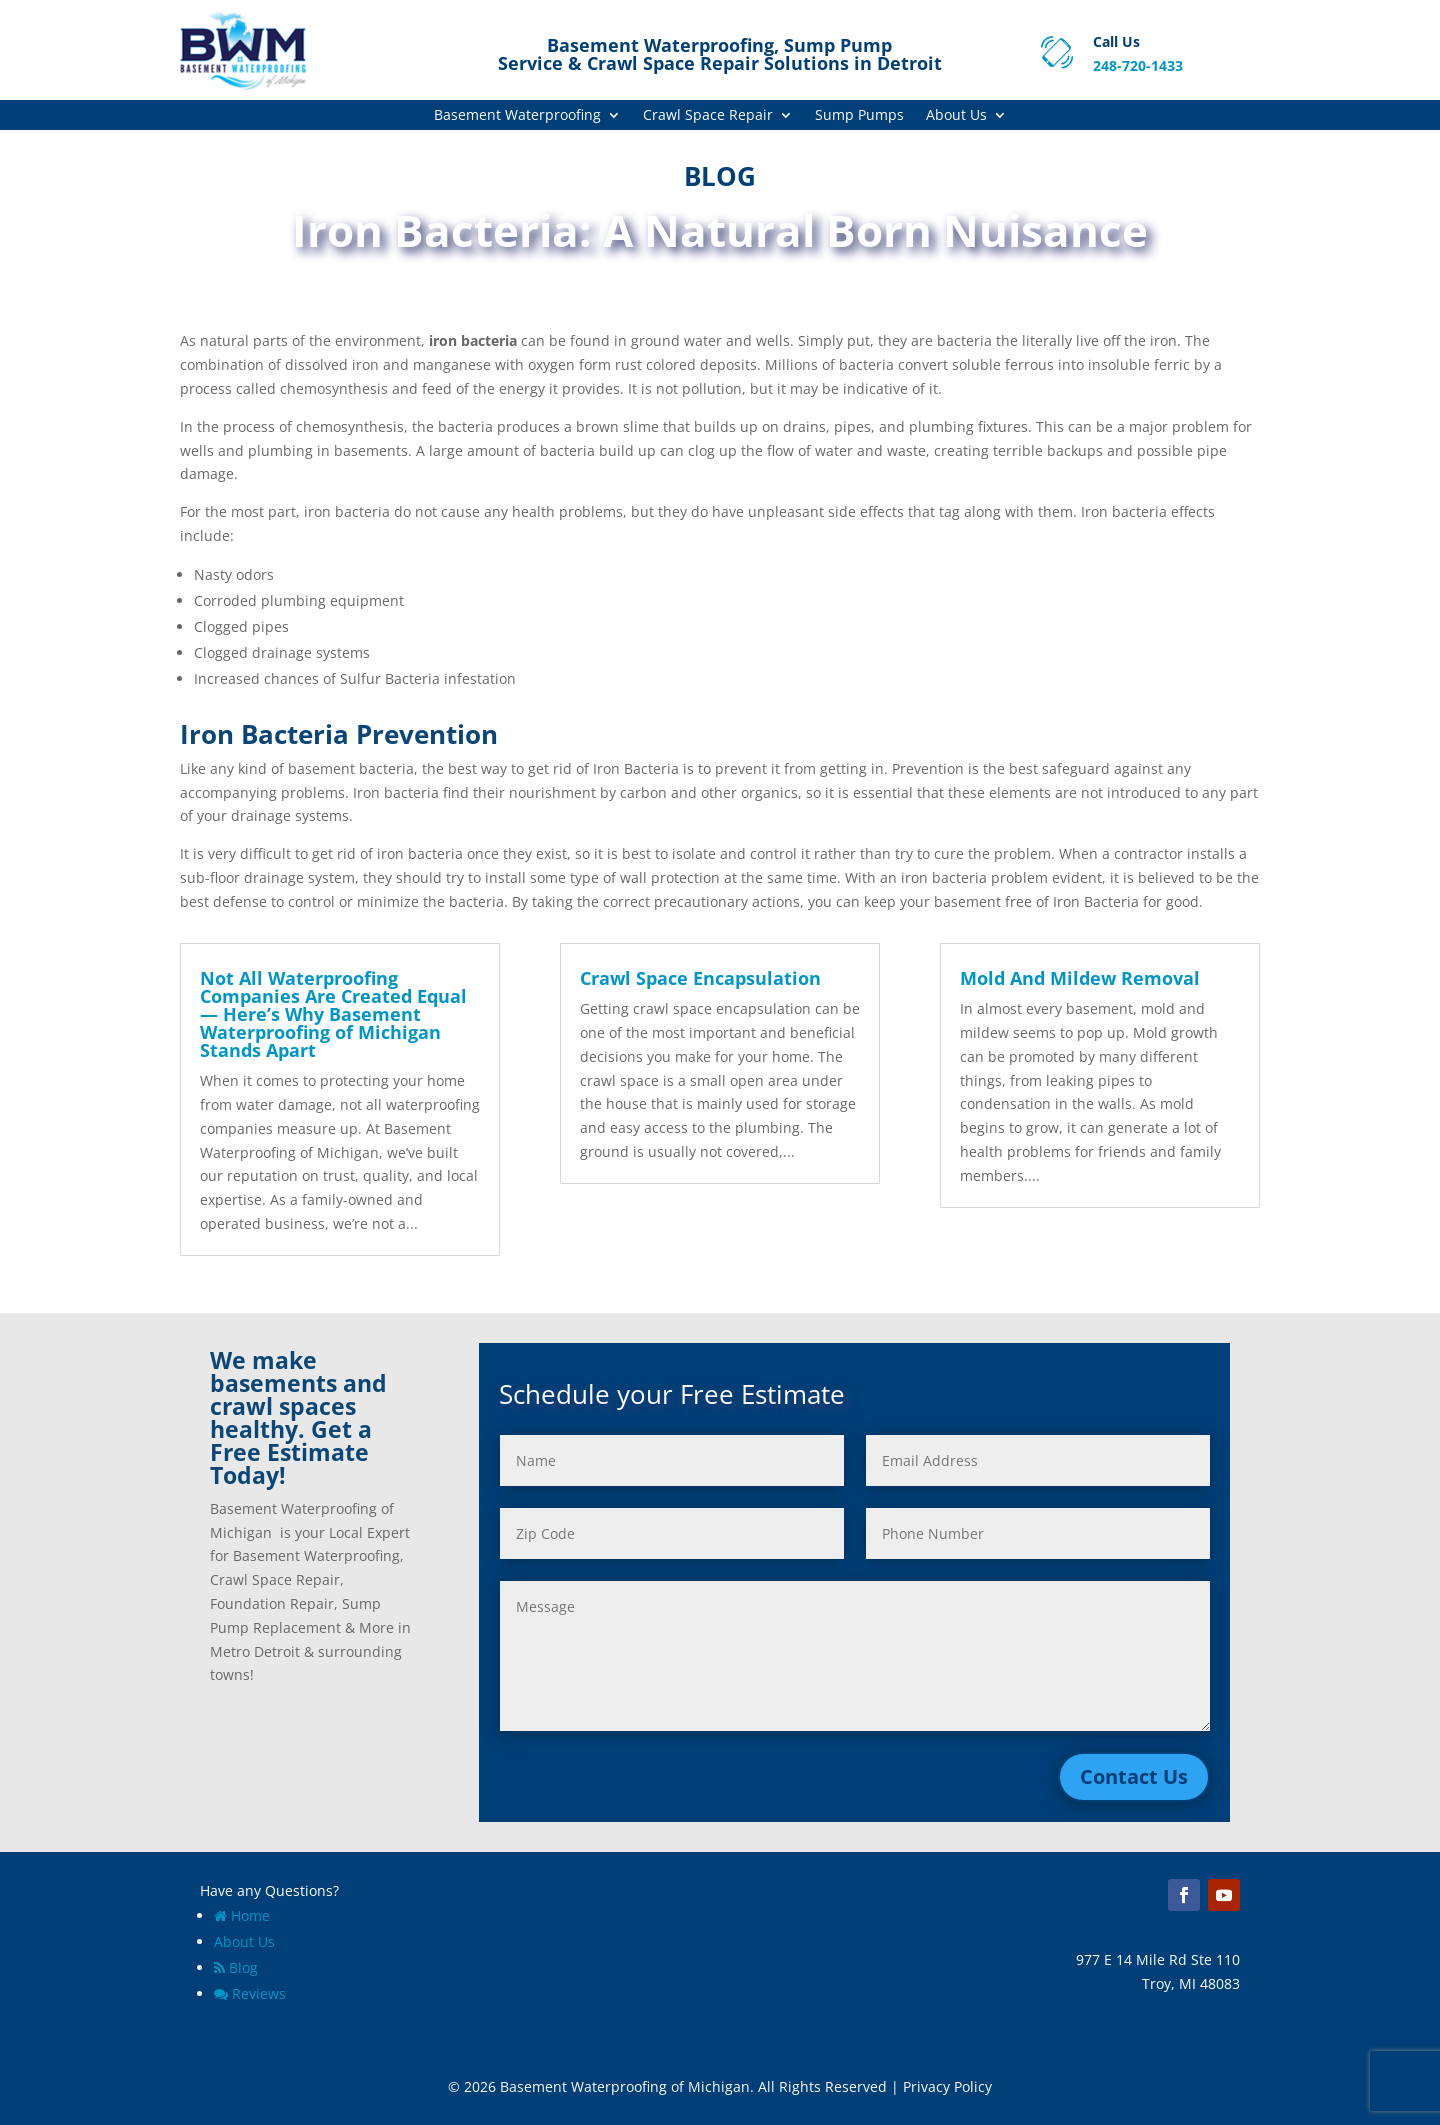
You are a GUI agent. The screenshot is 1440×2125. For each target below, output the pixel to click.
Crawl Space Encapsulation (700, 978)
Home (242, 1915)
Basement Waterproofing (517, 116)
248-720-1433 (1138, 65)
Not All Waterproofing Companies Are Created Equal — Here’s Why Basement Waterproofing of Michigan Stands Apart (333, 1014)
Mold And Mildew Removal (1080, 978)
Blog (236, 1967)
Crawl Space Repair (708, 116)
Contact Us (1134, 1776)
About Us (956, 116)
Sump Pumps (859, 116)
